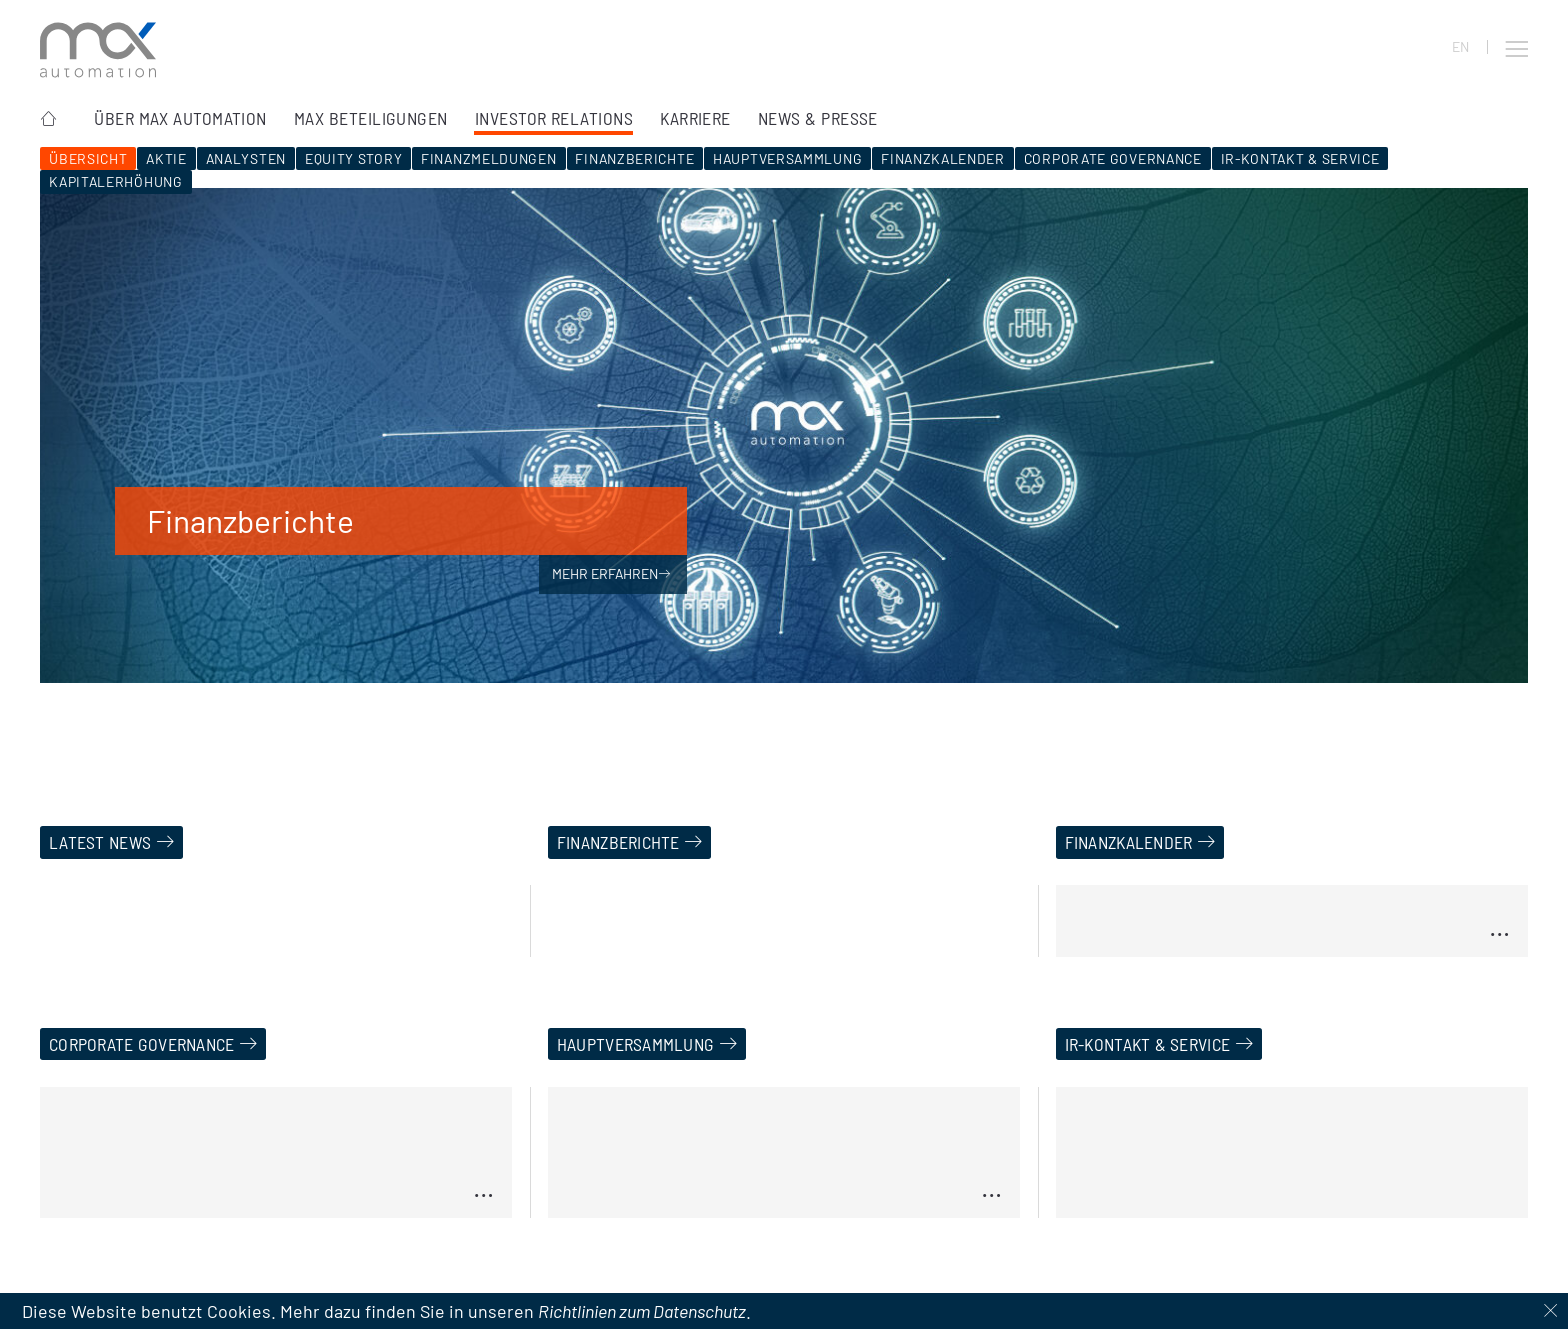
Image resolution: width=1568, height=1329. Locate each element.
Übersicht (88, 158)
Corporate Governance (1113, 158)
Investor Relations (554, 118)
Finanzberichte (634, 158)
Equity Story (353, 158)
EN (1460, 47)
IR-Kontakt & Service (1300, 158)
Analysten (246, 158)
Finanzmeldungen (488, 158)
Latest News (100, 842)
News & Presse (818, 118)
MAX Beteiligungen (371, 118)
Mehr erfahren (612, 573)
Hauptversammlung (787, 158)
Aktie (166, 158)
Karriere (695, 118)
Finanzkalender (943, 158)
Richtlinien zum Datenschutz (642, 1311)
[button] (1517, 49)
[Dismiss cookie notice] (1550, 1311)
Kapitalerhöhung (115, 181)
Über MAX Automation (180, 118)
